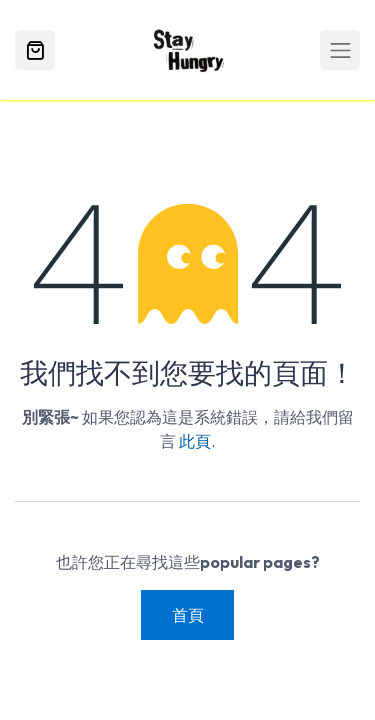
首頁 (188, 615)
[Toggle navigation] (340, 50)
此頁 (195, 441)
